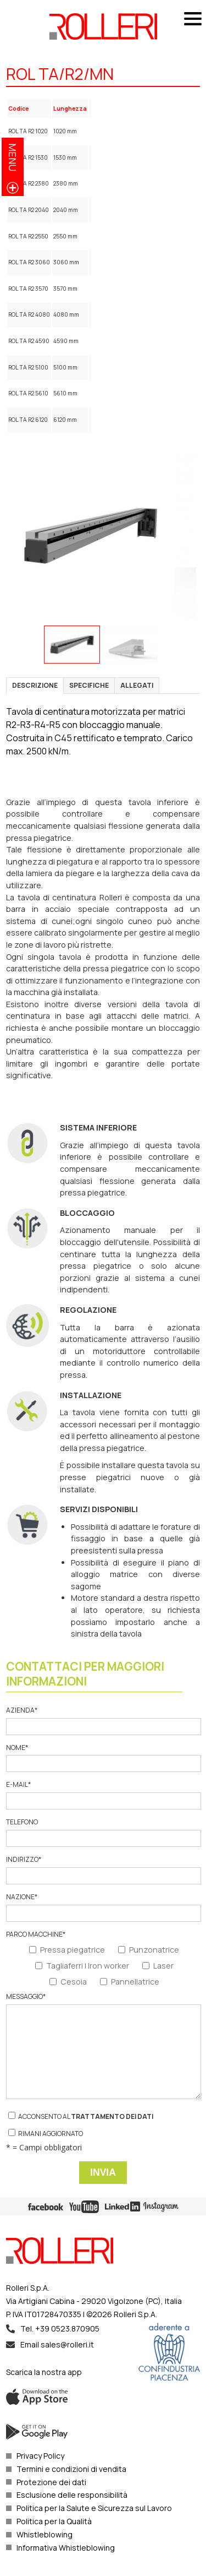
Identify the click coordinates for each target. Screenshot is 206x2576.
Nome (103, 1758)
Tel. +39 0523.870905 (59, 2328)
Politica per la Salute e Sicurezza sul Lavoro (94, 2508)
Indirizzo (103, 1869)
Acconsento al (80, 2116)
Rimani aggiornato (45, 2133)
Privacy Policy (40, 2455)
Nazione (103, 1907)
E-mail (103, 1794)
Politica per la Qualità (54, 2521)
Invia (103, 2172)
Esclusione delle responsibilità (71, 2495)
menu (12, 157)
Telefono (103, 1832)
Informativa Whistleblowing (65, 2547)
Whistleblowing (44, 2534)
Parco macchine (35, 1934)
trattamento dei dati (112, 2116)
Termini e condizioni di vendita (71, 2469)
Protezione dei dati (51, 2482)
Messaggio (103, 2045)
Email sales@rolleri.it (57, 2344)
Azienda (103, 1720)
